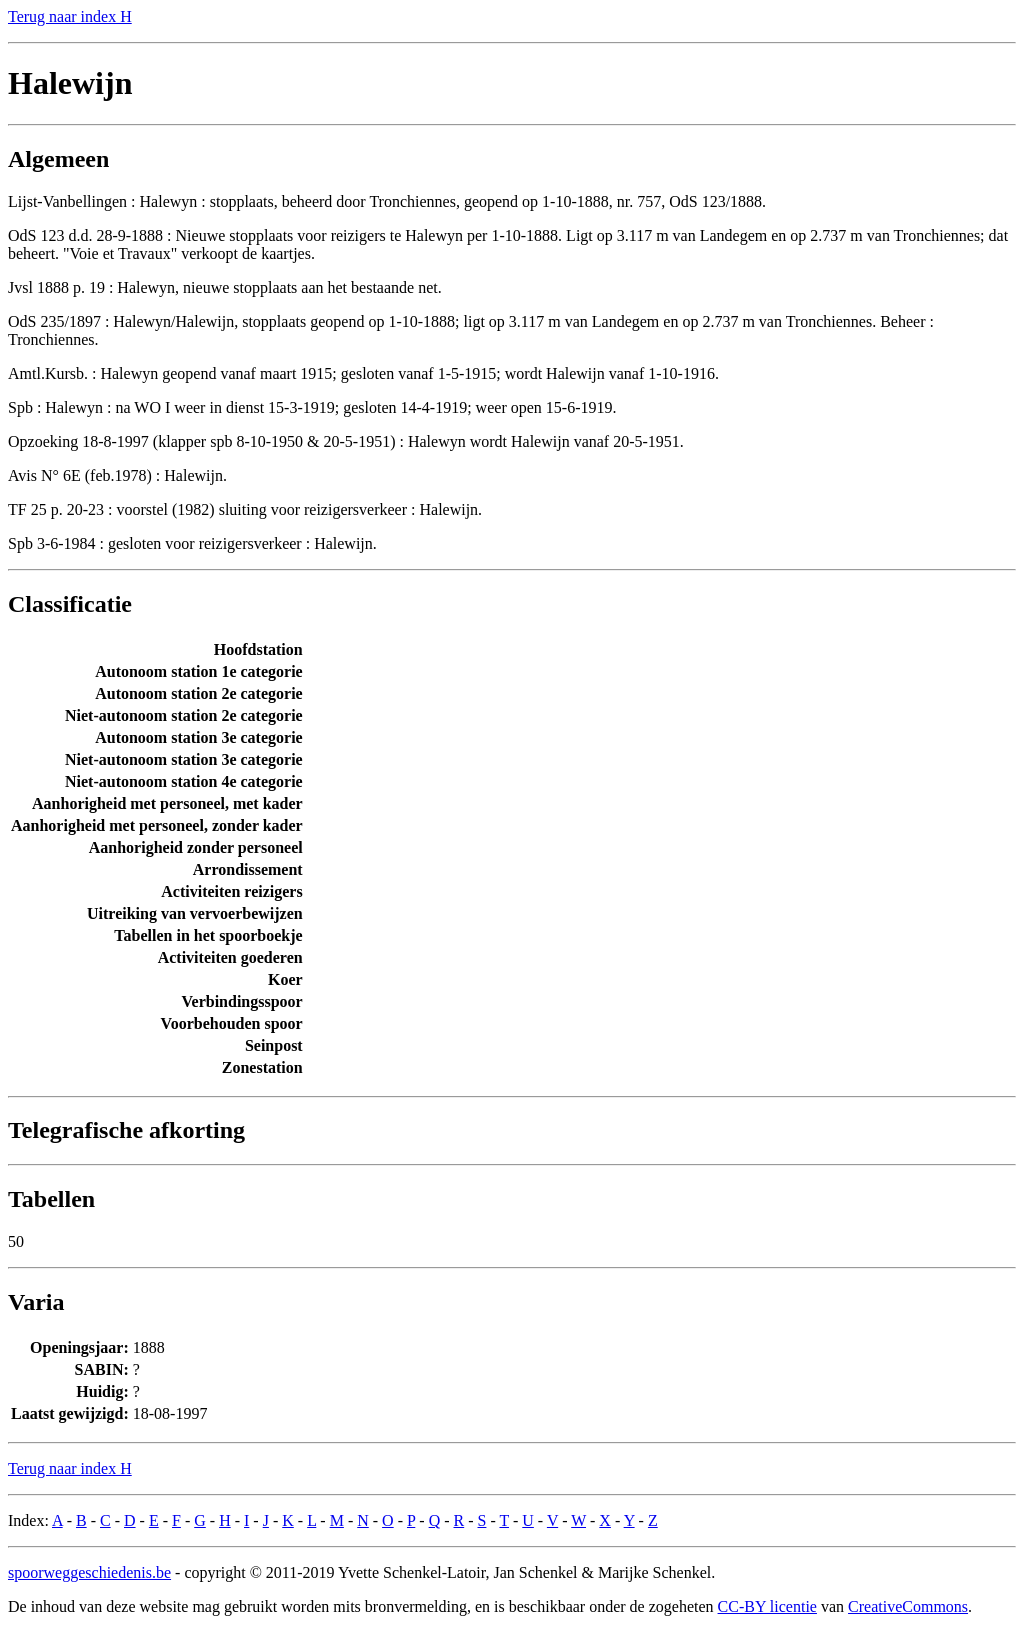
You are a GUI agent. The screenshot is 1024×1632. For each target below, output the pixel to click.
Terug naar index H (70, 16)
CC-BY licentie (767, 1606)
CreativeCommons (908, 1606)
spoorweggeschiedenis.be (89, 1572)
